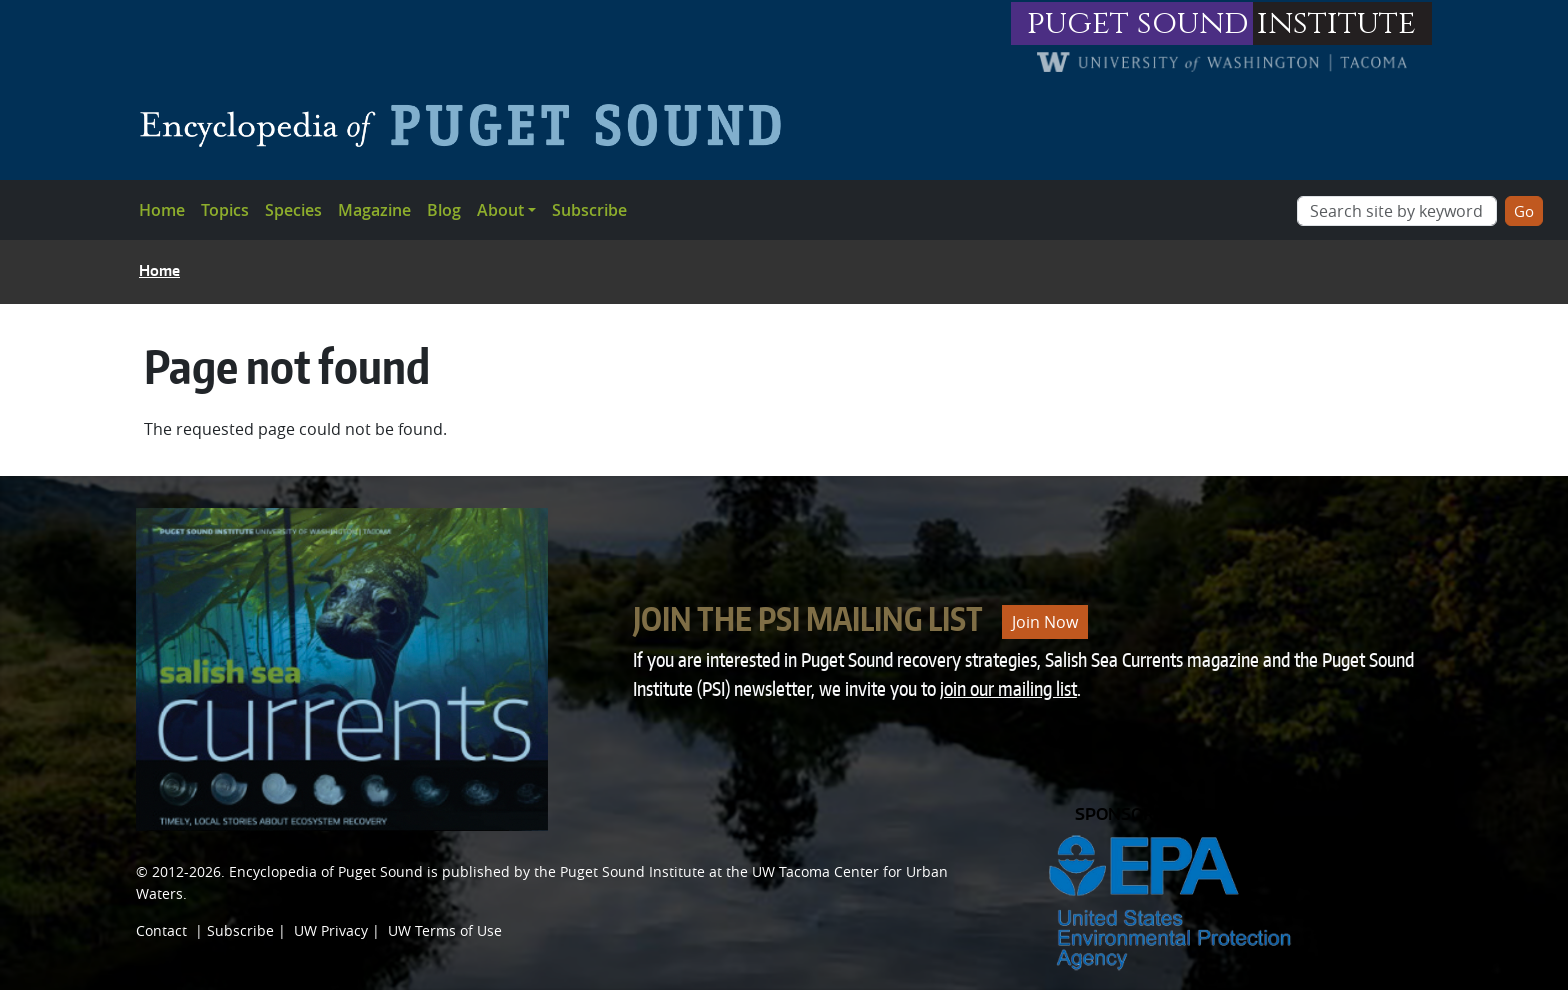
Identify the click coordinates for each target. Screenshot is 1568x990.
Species (293, 210)
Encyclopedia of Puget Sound (326, 871)
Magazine (374, 210)
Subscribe (589, 210)
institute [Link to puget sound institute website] (1336, 23)
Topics (225, 210)
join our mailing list (1008, 688)
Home (162, 210)
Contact (161, 930)
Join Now (1045, 622)
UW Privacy (331, 930)
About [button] (500, 210)
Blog (444, 210)
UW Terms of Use (445, 930)
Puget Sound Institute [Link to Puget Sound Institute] (632, 871)
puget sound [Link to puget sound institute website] (1138, 23)
